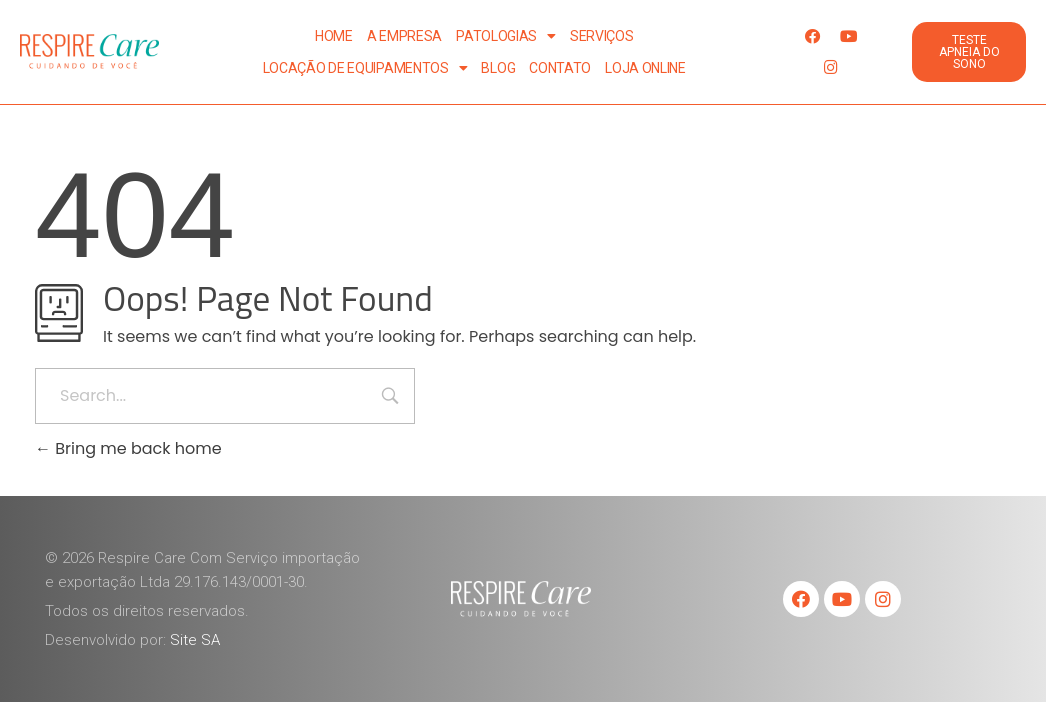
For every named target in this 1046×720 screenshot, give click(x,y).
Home (334, 36)
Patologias (506, 36)
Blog (498, 68)
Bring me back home (128, 448)
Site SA (195, 640)
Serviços (602, 36)
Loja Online (645, 68)
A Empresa (404, 36)
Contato (560, 68)
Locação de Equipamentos (365, 68)
